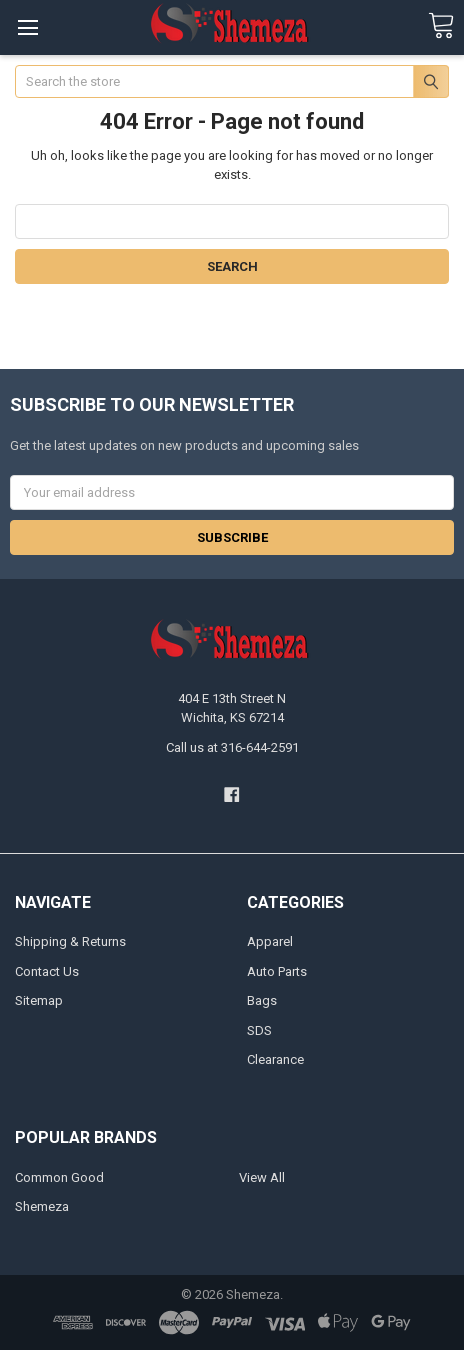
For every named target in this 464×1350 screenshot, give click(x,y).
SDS (259, 1030)
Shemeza (42, 1206)
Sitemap (39, 1000)
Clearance (275, 1059)
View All (262, 1177)
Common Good (59, 1177)
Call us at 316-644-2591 (232, 747)
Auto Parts (277, 971)
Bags (262, 1000)
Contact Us (47, 971)
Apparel (270, 941)
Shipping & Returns (70, 941)
